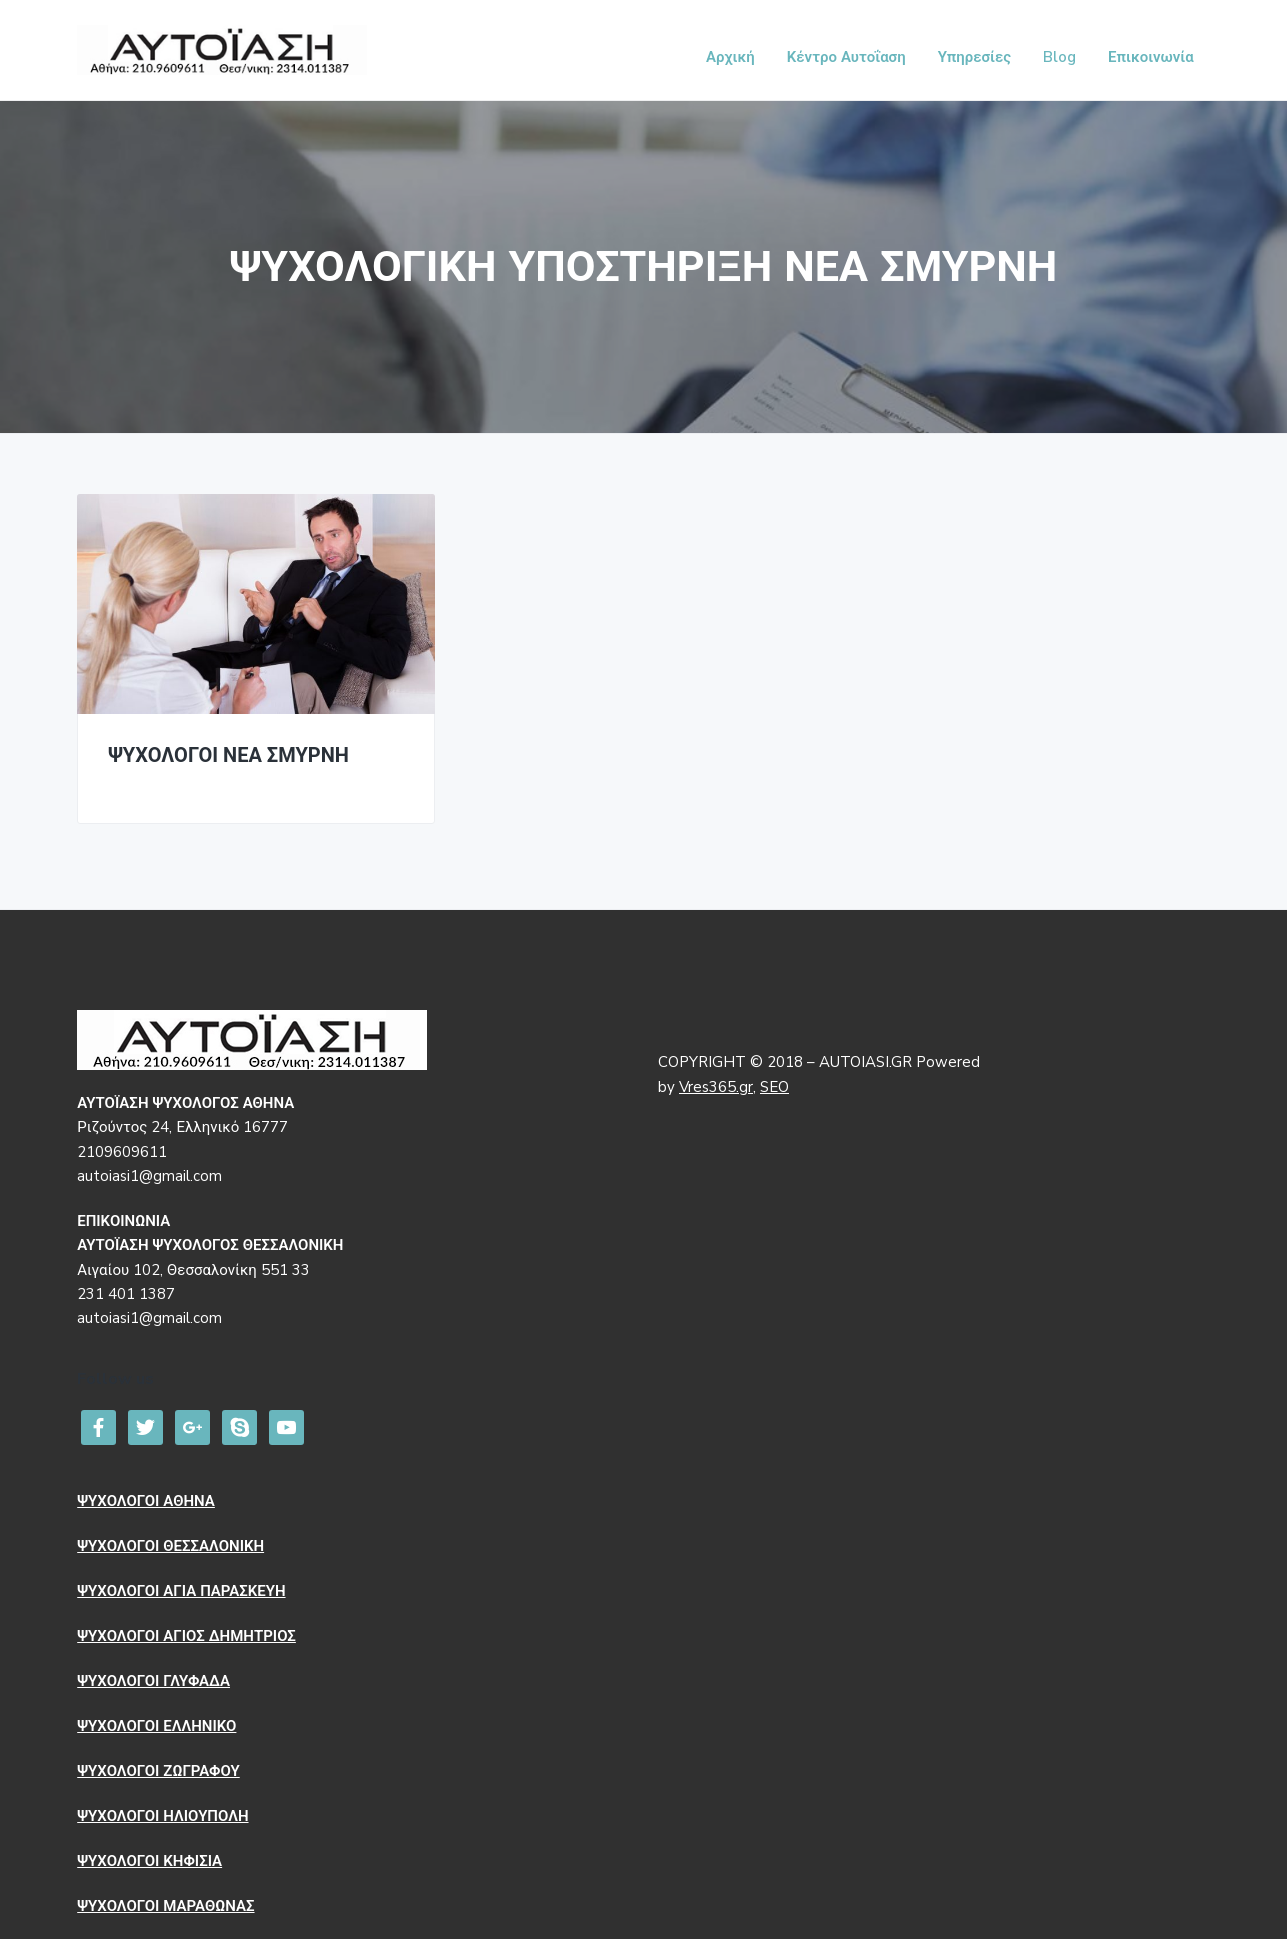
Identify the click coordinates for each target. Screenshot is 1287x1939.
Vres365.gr (716, 1087)
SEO (774, 1087)
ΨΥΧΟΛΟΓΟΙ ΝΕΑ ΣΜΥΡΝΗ (228, 756)
